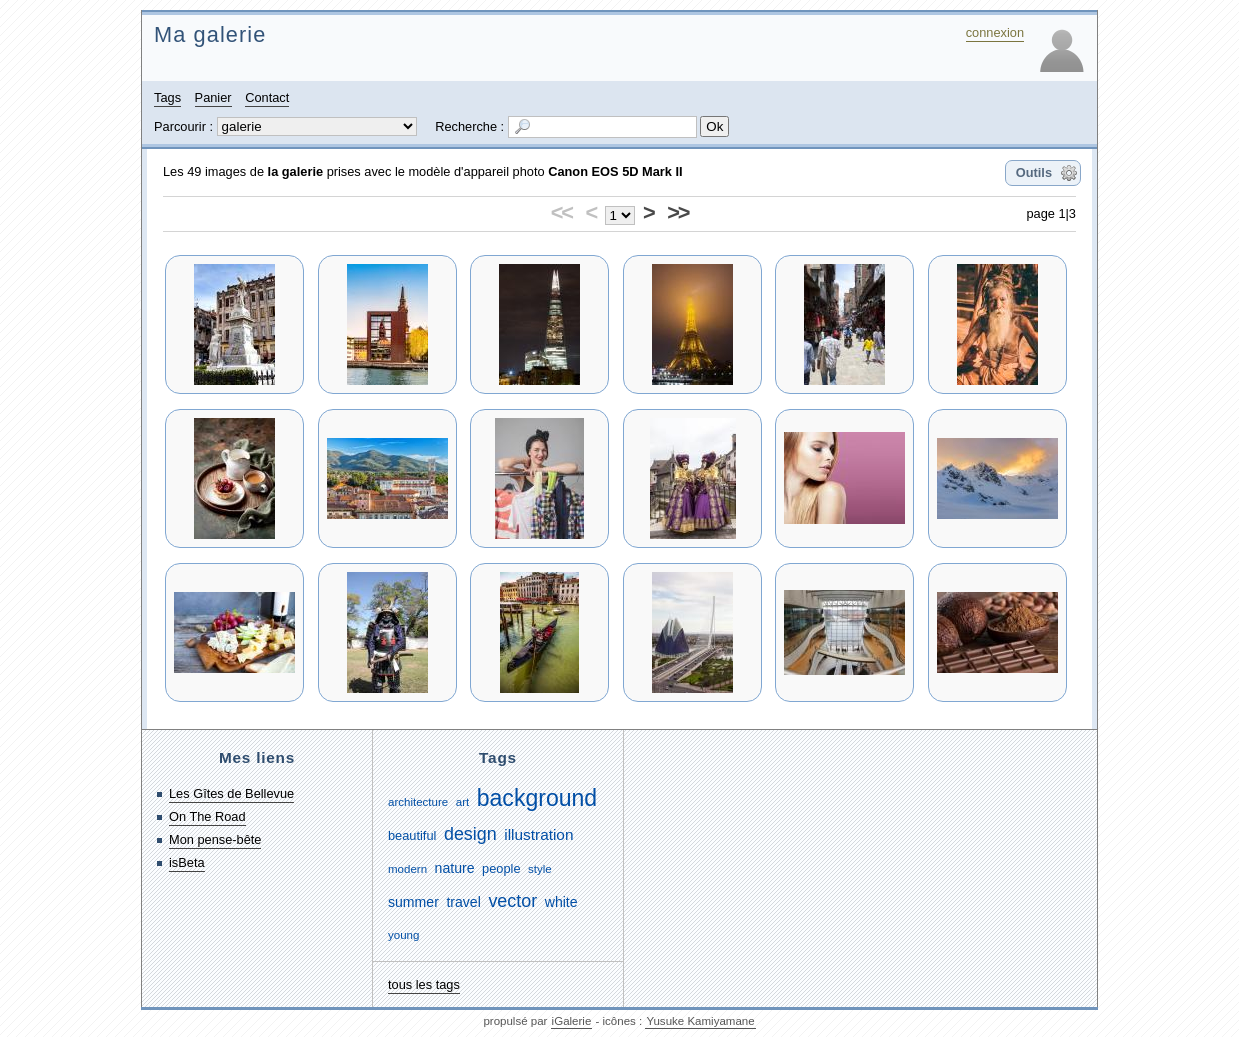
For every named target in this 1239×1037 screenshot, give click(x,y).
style (540, 869)
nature (455, 868)
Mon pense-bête (215, 839)
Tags (167, 97)
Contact (267, 97)
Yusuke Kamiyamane (700, 1021)
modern (407, 869)
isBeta (187, 862)
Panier (213, 97)
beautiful (412, 835)
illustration (538, 834)
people (501, 868)
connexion (995, 32)
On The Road (207, 816)
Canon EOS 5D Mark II (615, 171)
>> (677, 212)
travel (463, 902)
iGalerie (572, 1021)
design (470, 834)
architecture (418, 802)
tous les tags (424, 984)
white (561, 902)
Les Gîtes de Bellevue (231, 793)
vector (512, 901)
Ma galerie (210, 34)
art (462, 802)
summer (413, 902)
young (403, 935)
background (537, 798)
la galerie (296, 171)
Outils (1034, 172)
